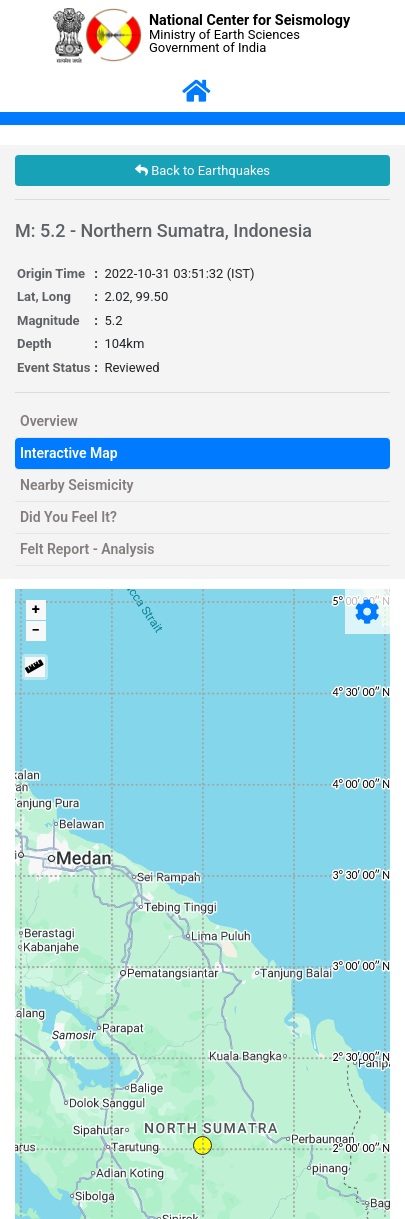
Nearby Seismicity (77, 485)
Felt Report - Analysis (87, 549)
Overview (49, 421)
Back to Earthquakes (202, 170)
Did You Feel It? (68, 517)
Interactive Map (69, 453)
